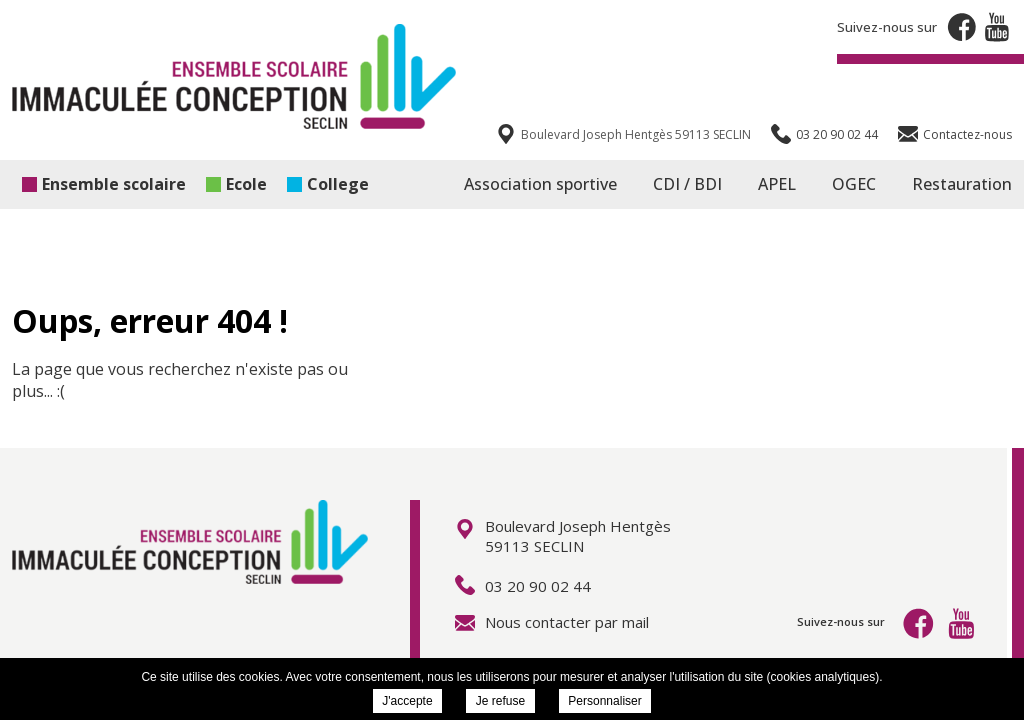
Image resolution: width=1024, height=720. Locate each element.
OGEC (854, 184)
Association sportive (540, 184)
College (328, 184)
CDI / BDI (687, 184)
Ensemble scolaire (104, 184)
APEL (777, 184)
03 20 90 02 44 (523, 586)
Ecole (236, 184)
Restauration (962, 184)
